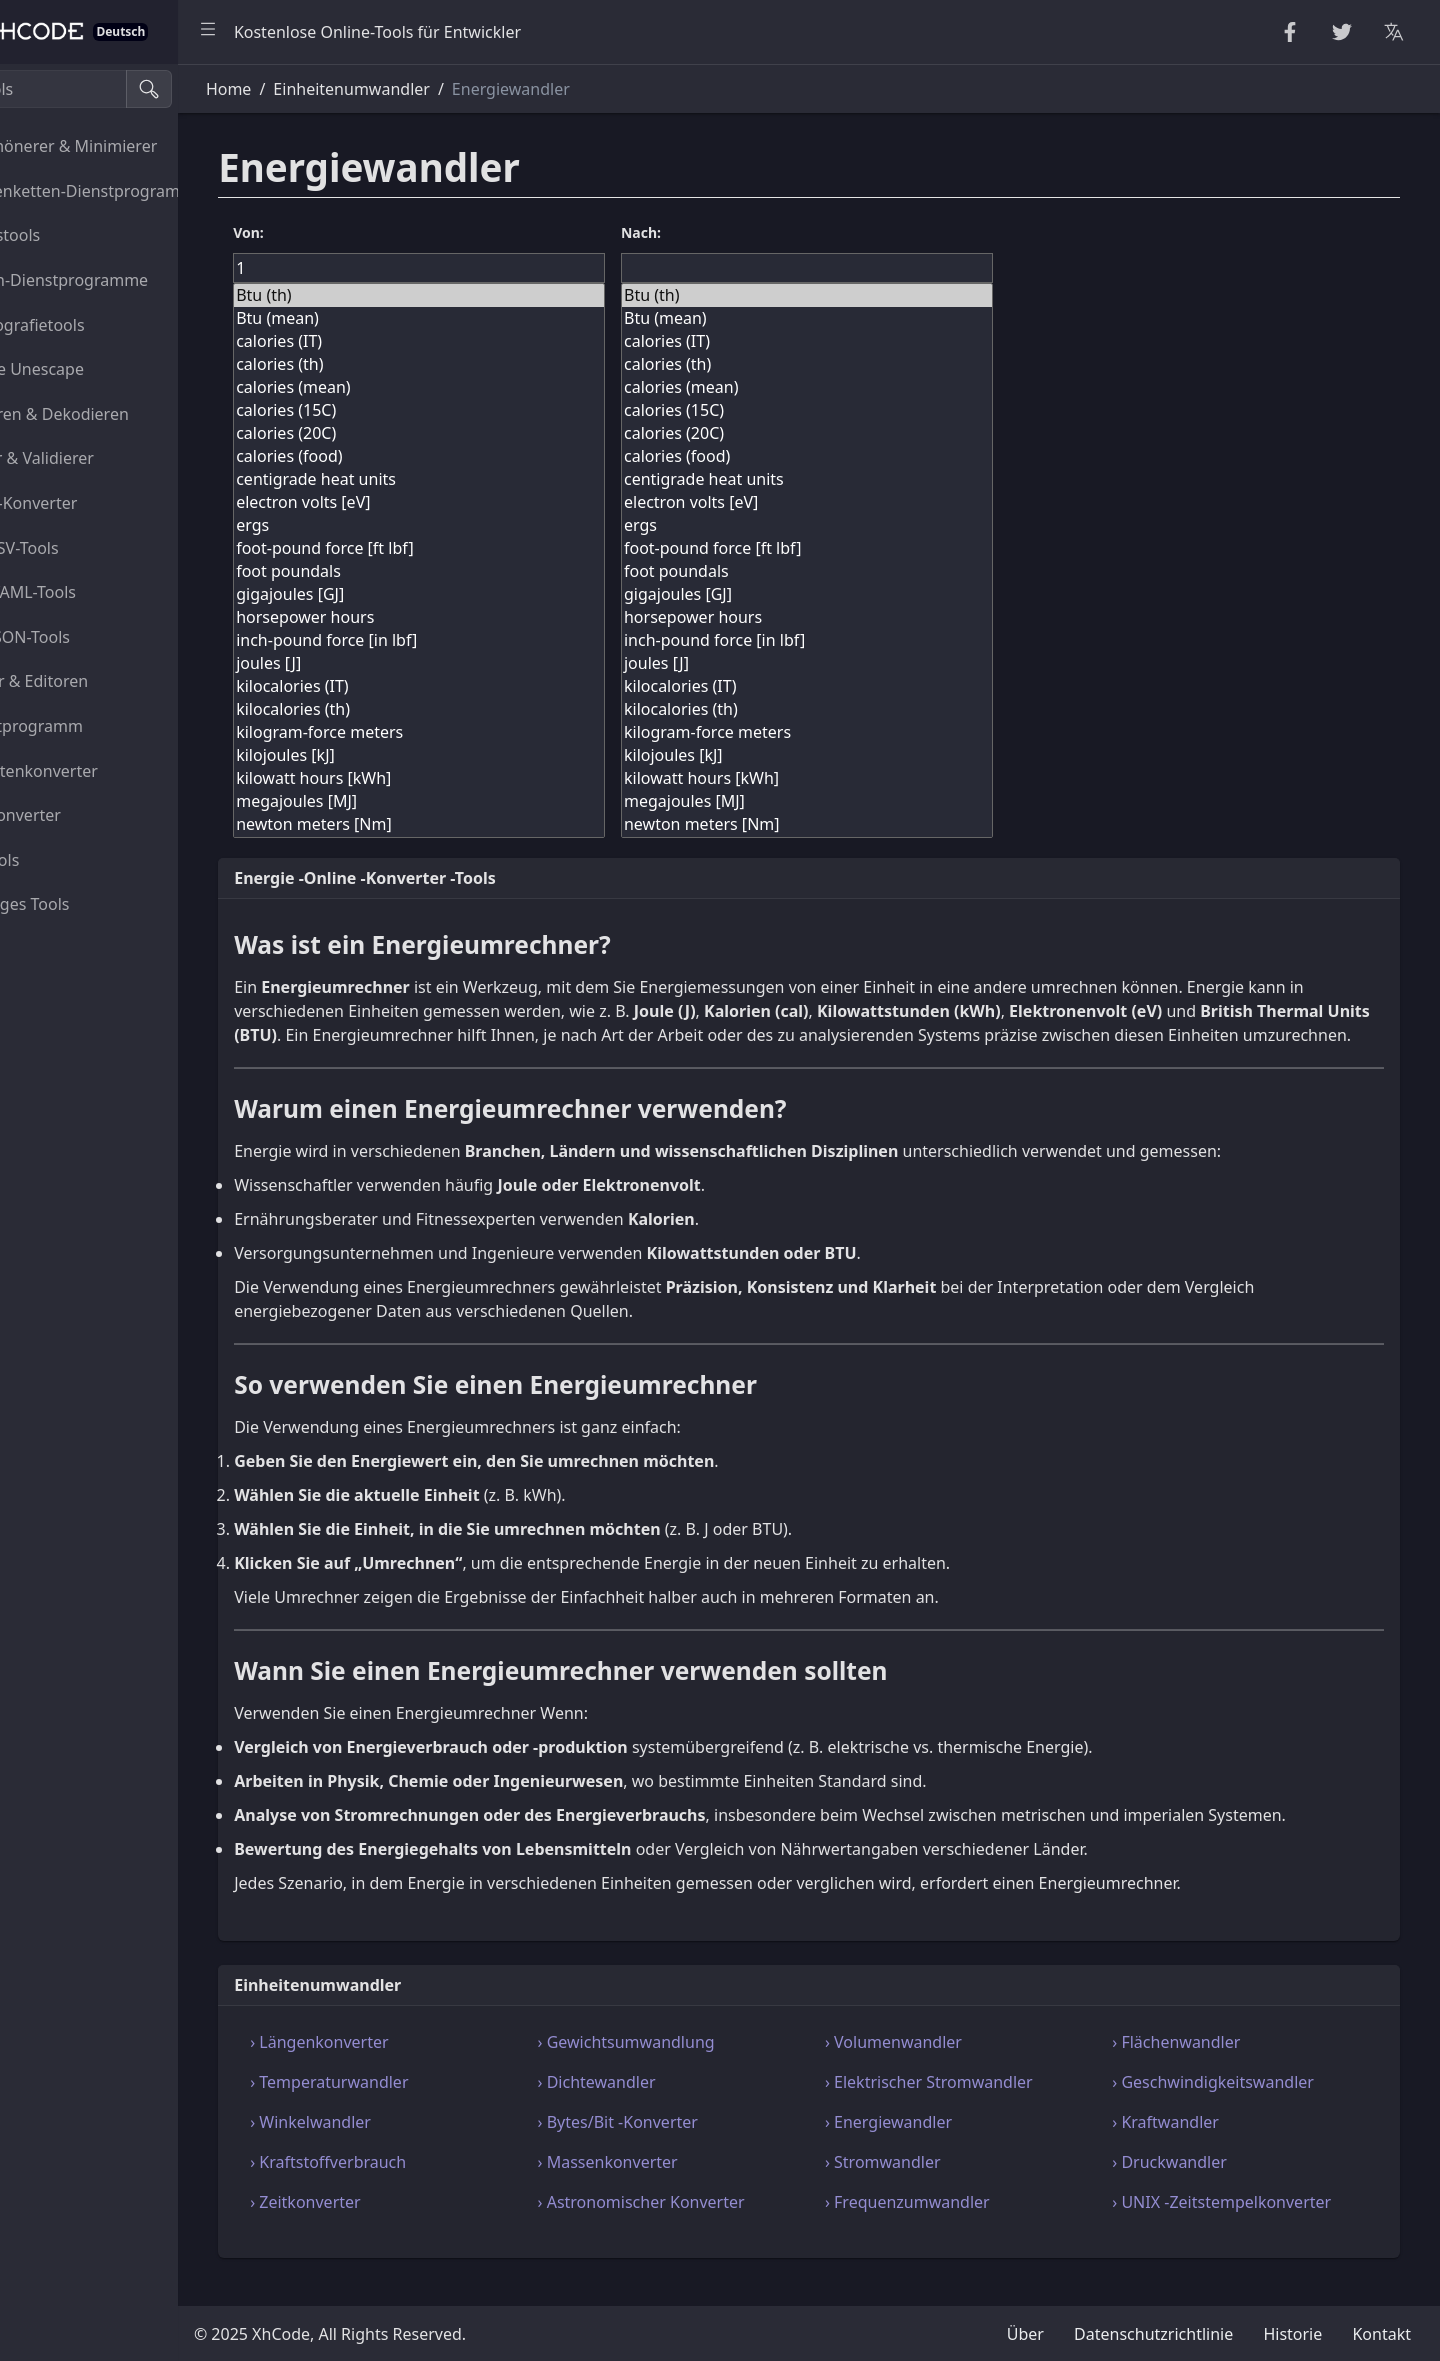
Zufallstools (67, 235)
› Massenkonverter (678, 2186)
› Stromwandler (930, 2186)
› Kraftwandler (1189, 2146)
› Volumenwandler (940, 2066)
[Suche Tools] (113, 89)
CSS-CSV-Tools (76, 548)
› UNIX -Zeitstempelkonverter (1245, 2226)
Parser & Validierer (94, 458)
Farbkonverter (77, 815)
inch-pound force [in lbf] (497, 640)
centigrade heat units (497, 479)
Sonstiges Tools (82, 904)
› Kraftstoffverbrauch (421, 2186)
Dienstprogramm (88, 726)
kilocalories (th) (497, 709)
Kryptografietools (89, 325)
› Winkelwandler (403, 2146)
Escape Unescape (89, 369)
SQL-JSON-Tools (82, 637)
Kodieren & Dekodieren (111, 414)
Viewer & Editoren (91, 681)
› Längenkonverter (412, 2066)
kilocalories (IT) (497, 686)
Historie (1292, 2334)
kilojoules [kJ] (497, 755)
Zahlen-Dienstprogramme (121, 280)
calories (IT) (497, 341)
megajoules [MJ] (497, 801)
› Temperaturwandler (422, 2106)
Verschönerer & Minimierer (125, 146)
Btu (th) (497, 295)
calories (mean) (497, 387)
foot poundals (497, 571)
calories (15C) (497, 410)
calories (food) (497, 456)
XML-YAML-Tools (85, 592)
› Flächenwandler (1200, 2066)
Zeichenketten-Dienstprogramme (136, 191)
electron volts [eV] (497, 502)
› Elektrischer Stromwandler (976, 2106)
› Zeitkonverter (398, 2226)
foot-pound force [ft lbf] (497, 548)
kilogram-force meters (497, 732)
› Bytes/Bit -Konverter (688, 2146)
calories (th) (497, 364)
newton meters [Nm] (497, 824)
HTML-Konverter (85, 503)
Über (1025, 2334)
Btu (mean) (497, 318)
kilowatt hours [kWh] (497, 778)
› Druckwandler (1193, 2186)
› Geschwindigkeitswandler (1237, 2106)
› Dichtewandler (667, 2106)
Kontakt (1381, 2334)
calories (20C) (497, 433)
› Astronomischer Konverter (711, 2226)
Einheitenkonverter (96, 771)
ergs (497, 525)
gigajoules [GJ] (497, 594)
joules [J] (497, 663)
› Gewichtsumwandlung (696, 2066)
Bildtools (56, 860)
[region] (136, 1212)
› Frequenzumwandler (954, 2226)
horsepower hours (497, 617)
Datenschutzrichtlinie (1153, 2334)
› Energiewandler (935, 2146)
